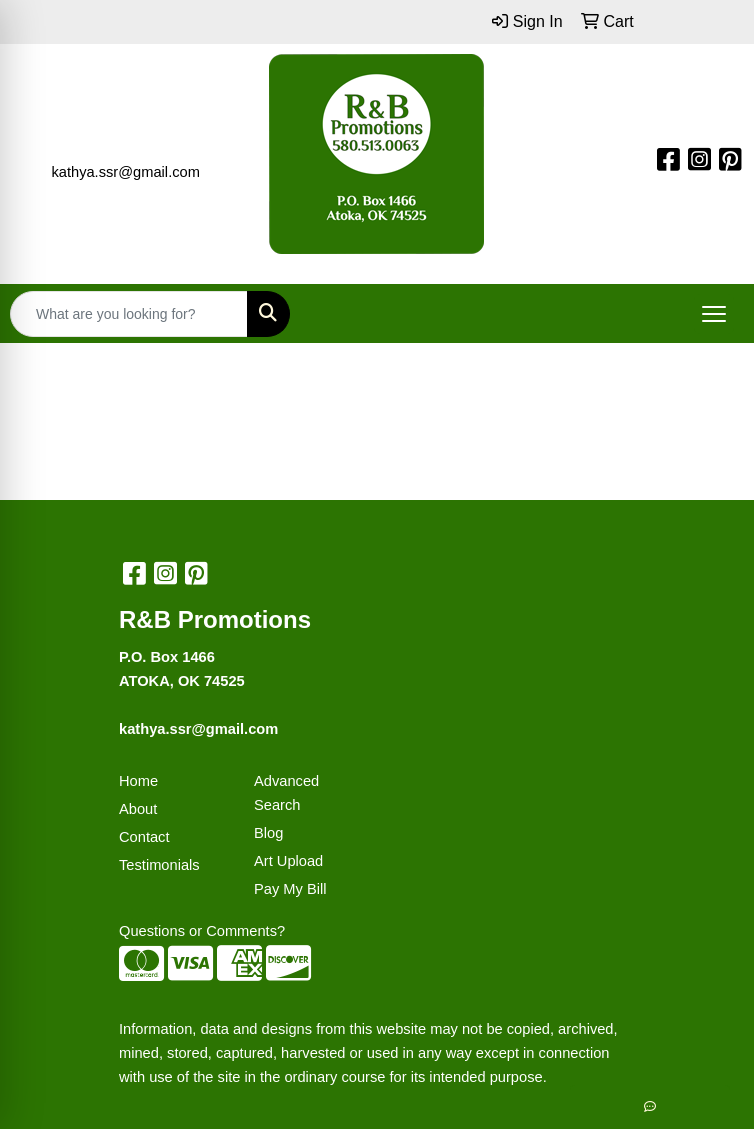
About (138, 809)
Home (138, 781)
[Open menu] (714, 314)
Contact (144, 837)
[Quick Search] (129, 314)
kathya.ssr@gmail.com (125, 172)
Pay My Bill (290, 889)
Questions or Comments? (202, 931)
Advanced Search (286, 793)
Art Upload (288, 861)
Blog (268, 833)
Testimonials (159, 865)
